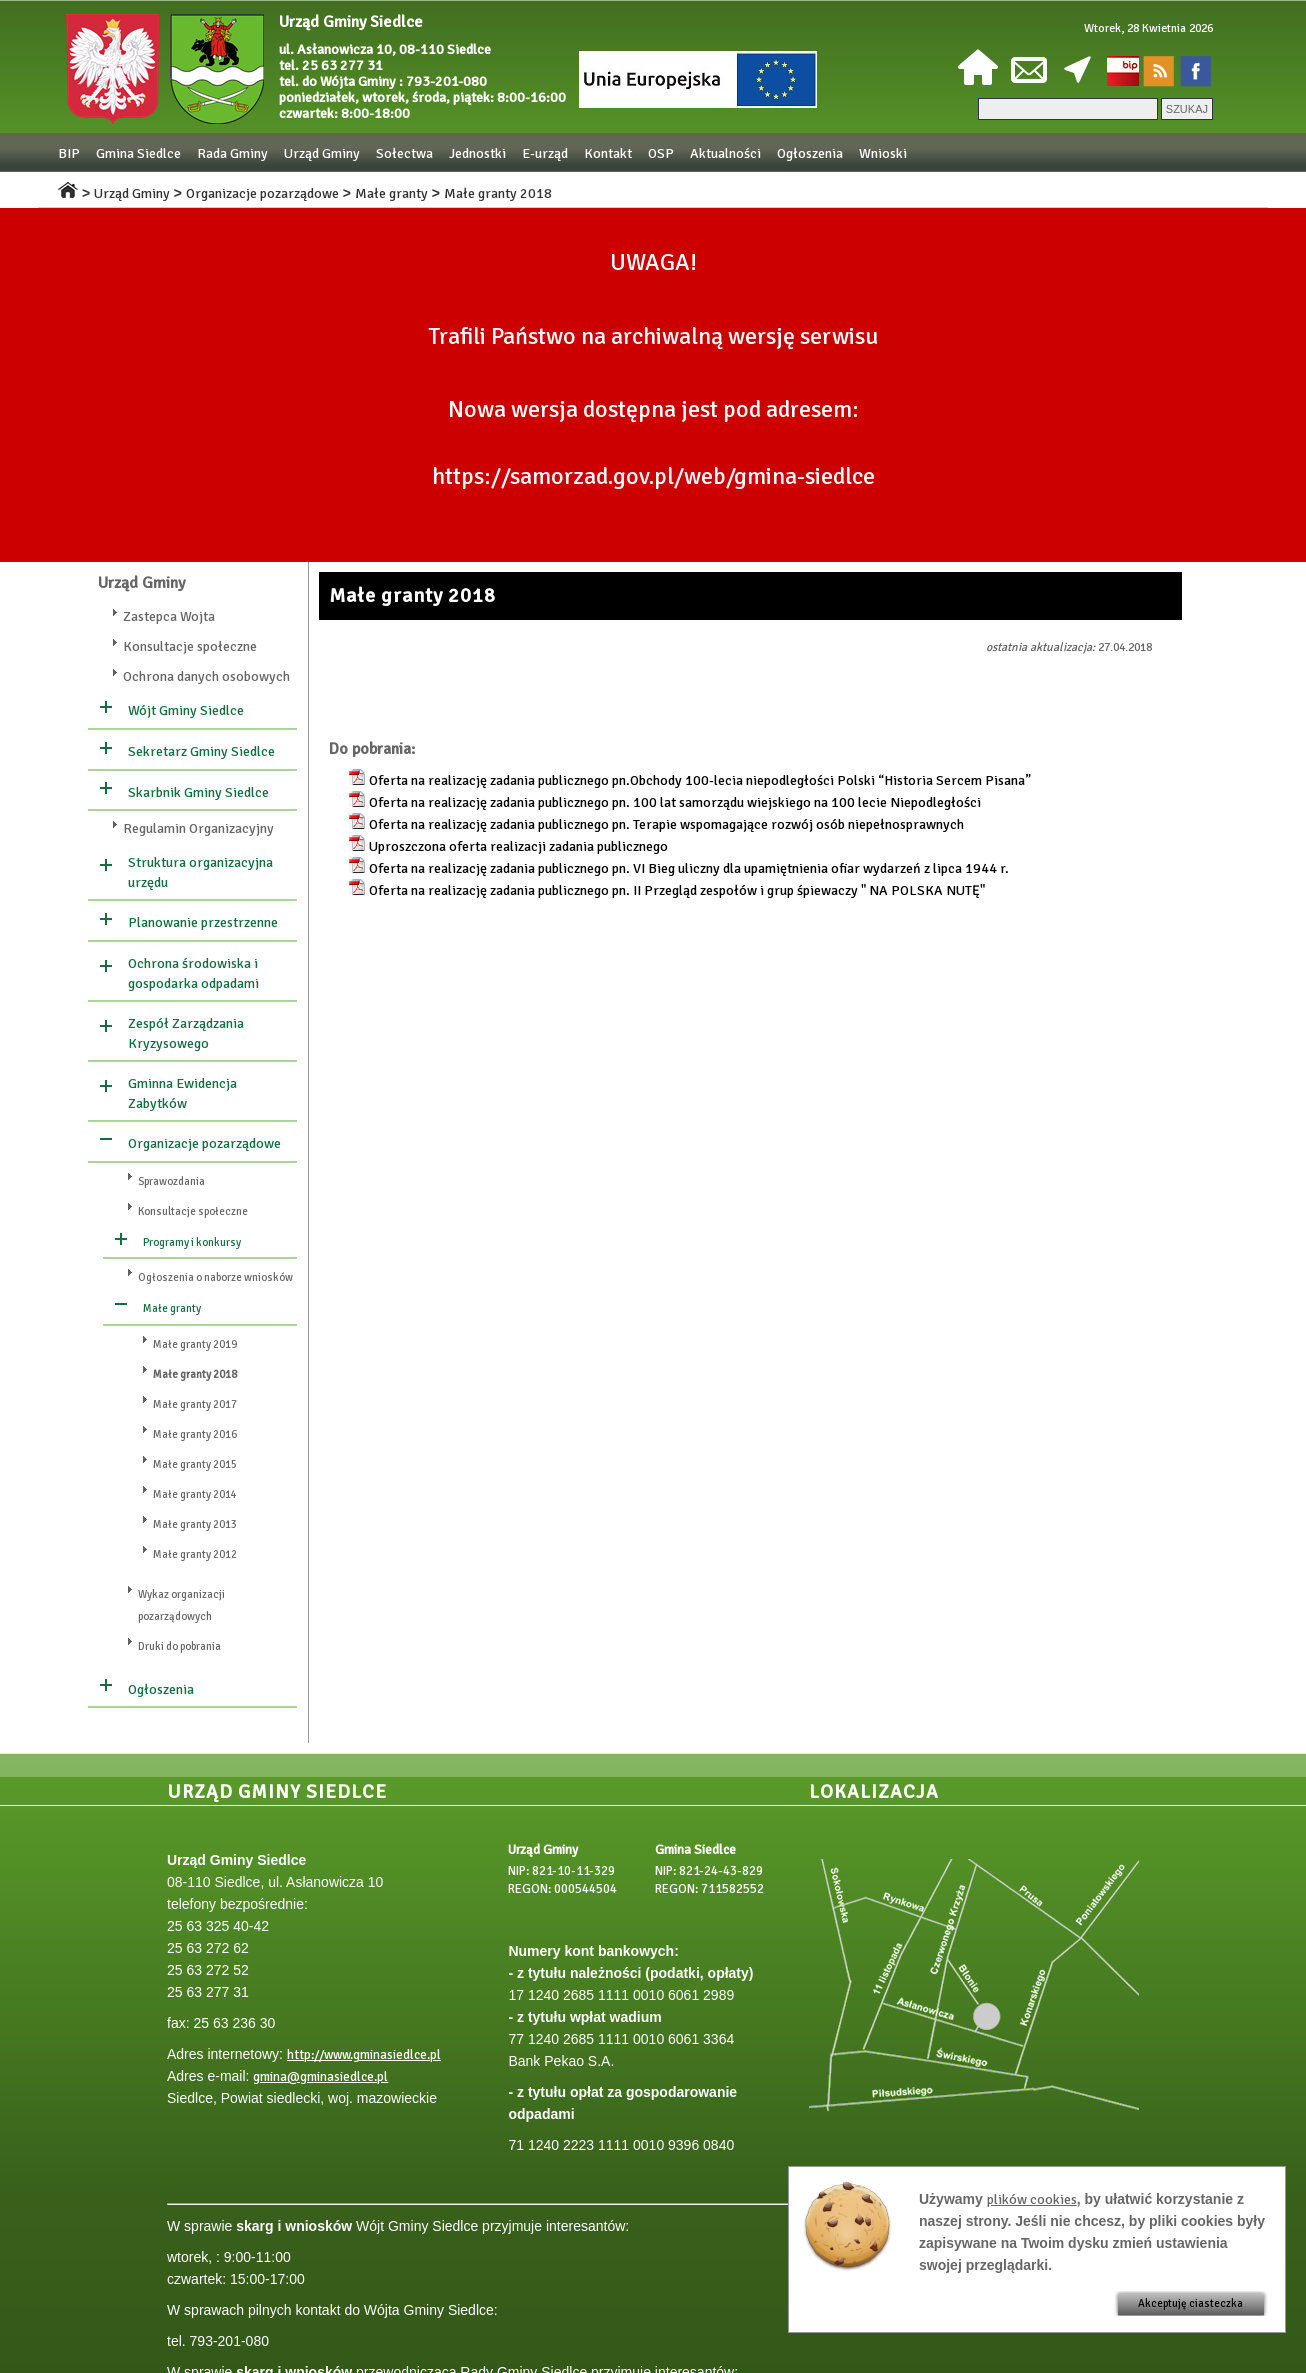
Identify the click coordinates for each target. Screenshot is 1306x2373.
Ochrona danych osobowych (206, 676)
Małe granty (391, 193)
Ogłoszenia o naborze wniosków (215, 1277)
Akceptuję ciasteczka (1190, 2303)
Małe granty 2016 (195, 1434)
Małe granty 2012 (195, 1554)
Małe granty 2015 (195, 1464)
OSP (661, 153)
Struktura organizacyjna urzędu (200, 872)
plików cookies (1032, 2199)
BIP (69, 153)
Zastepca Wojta (169, 616)
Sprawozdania (171, 1181)
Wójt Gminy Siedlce (186, 710)
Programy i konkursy (192, 1242)
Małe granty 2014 (195, 1494)
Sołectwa (404, 153)
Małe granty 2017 (195, 1404)
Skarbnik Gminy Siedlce (198, 792)
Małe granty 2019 (195, 1344)
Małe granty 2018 (498, 193)
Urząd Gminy (322, 153)
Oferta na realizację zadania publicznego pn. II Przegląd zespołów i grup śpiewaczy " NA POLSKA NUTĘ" (677, 890)
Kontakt (608, 153)
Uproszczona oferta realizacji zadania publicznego (518, 846)
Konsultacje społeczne (190, 646)
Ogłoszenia (810, 153)
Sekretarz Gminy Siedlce (201, 751)
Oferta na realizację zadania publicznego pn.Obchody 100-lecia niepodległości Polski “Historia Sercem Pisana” (700, 780)
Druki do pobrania (179, 1646)
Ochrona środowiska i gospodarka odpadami (193, 973)
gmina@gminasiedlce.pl (320, 2077)
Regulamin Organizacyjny (198, 828)
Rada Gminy (232, 153)
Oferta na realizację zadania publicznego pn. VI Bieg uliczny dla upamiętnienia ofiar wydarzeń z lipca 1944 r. (689, 868)
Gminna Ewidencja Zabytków (182, 1093)
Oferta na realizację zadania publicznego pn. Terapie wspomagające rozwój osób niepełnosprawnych (666, 824)
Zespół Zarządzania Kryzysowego (186, 1033)
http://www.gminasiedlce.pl (364, 2055)
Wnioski (883, 153)
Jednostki (477, 153)
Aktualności (725, 153)
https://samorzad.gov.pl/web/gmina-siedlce (653, 476)
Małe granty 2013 (195, 1524)
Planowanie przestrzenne (203, 922)
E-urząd (545, 153)
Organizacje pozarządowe (262, 193)
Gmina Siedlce (138, 153)
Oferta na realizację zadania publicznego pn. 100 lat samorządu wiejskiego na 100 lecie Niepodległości (675, 802)
